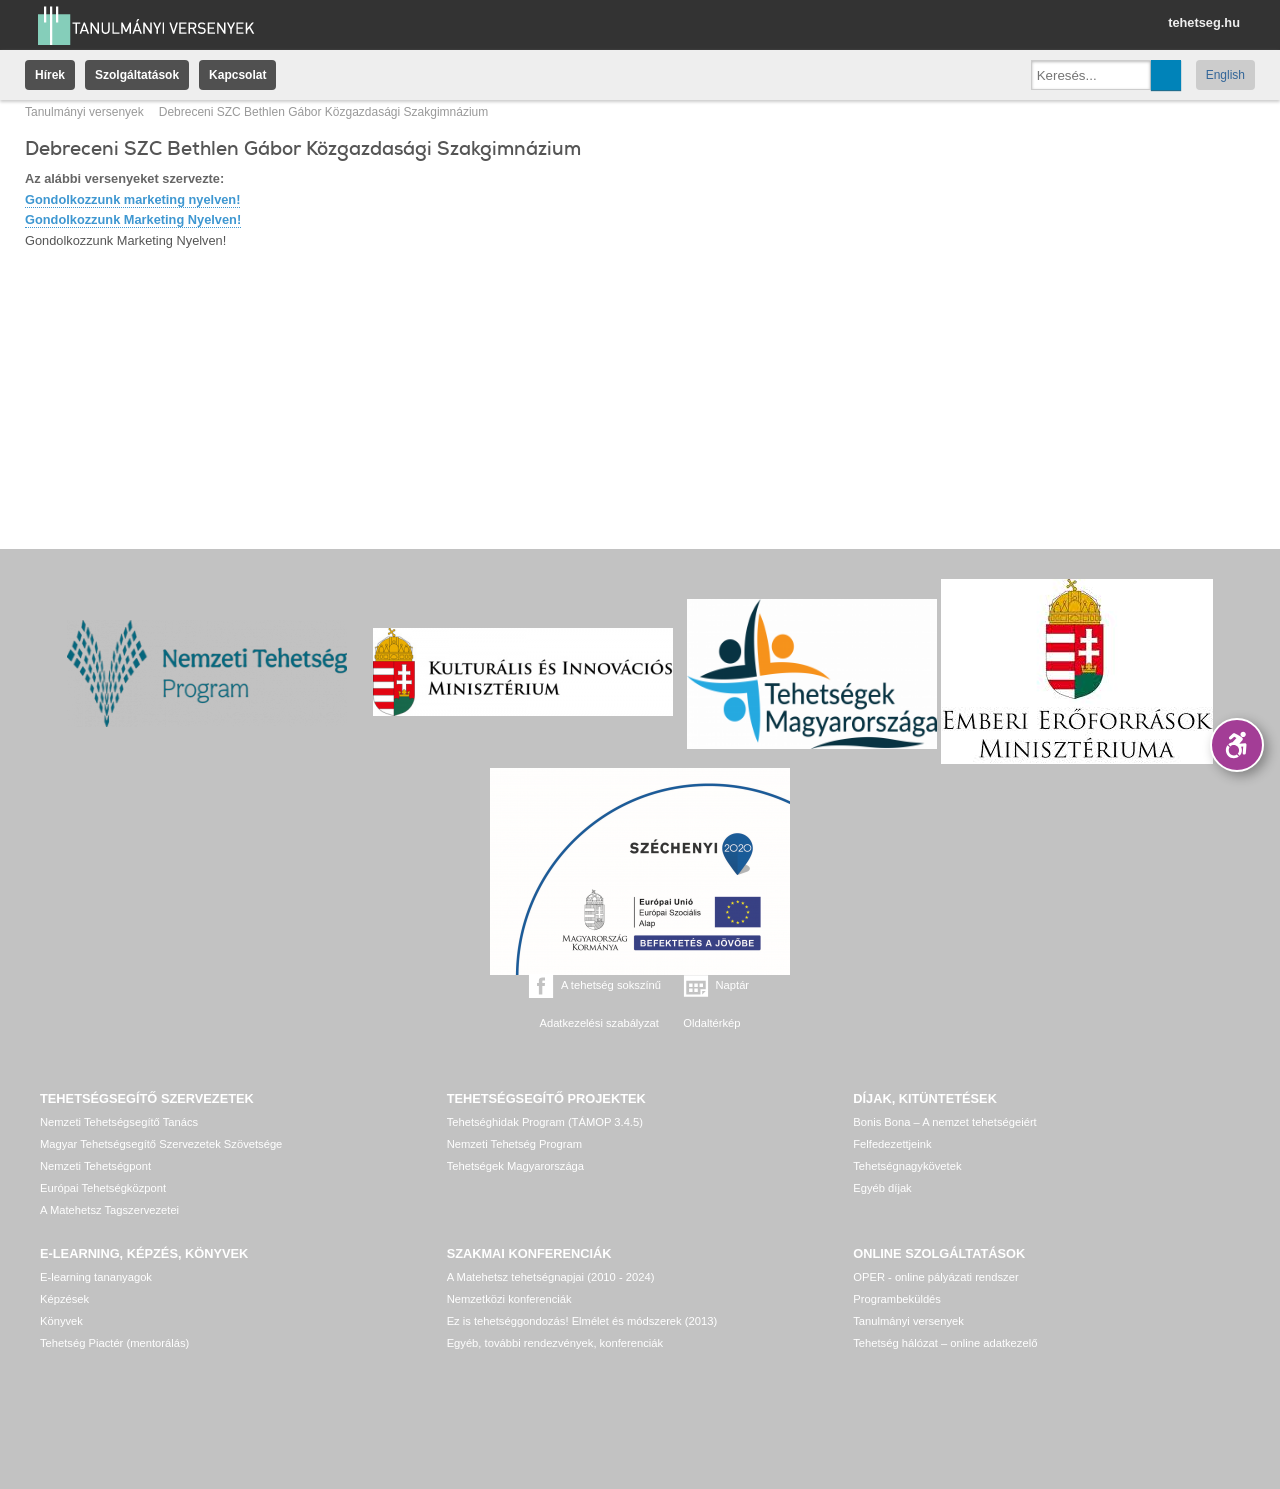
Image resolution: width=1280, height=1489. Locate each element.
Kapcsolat (237, 75)
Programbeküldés (897, 1299)
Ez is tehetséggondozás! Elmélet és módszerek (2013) (582, 1321)
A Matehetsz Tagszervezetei (109, 1210)
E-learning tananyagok (96, 1277)
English (1225, 75)
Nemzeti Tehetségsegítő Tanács (119, 1122)
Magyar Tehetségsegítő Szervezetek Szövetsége (161, 1144)
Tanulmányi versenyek (84, 112)
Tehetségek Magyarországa (515, 1166)
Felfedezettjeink (892, 1144)
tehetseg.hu (1204, 22)
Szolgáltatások (137, 75)
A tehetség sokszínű (611, 985)
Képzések (64, 1299)
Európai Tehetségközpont (103, 1188)
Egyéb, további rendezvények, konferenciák (555, 1343)
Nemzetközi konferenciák (509, 1299)
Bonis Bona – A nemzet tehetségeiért (944, 1122)
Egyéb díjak (882, 1188)
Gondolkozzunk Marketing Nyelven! (133, 219)
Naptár (733, 985)
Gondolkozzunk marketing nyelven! (132, 199)
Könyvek (61, 1321)
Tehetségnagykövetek (907, 1166)
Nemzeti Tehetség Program (514, 1144)
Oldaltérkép (711, 1023)
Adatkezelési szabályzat (598, 1023)
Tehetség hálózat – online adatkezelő (945, 1343)
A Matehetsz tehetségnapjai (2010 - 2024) (551, 1277)
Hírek (50, 75)
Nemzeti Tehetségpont (95, 1166)
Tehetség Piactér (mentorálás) (114, 1343)
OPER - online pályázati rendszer (935, 1277)
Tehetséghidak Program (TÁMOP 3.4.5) (545, 1122)
